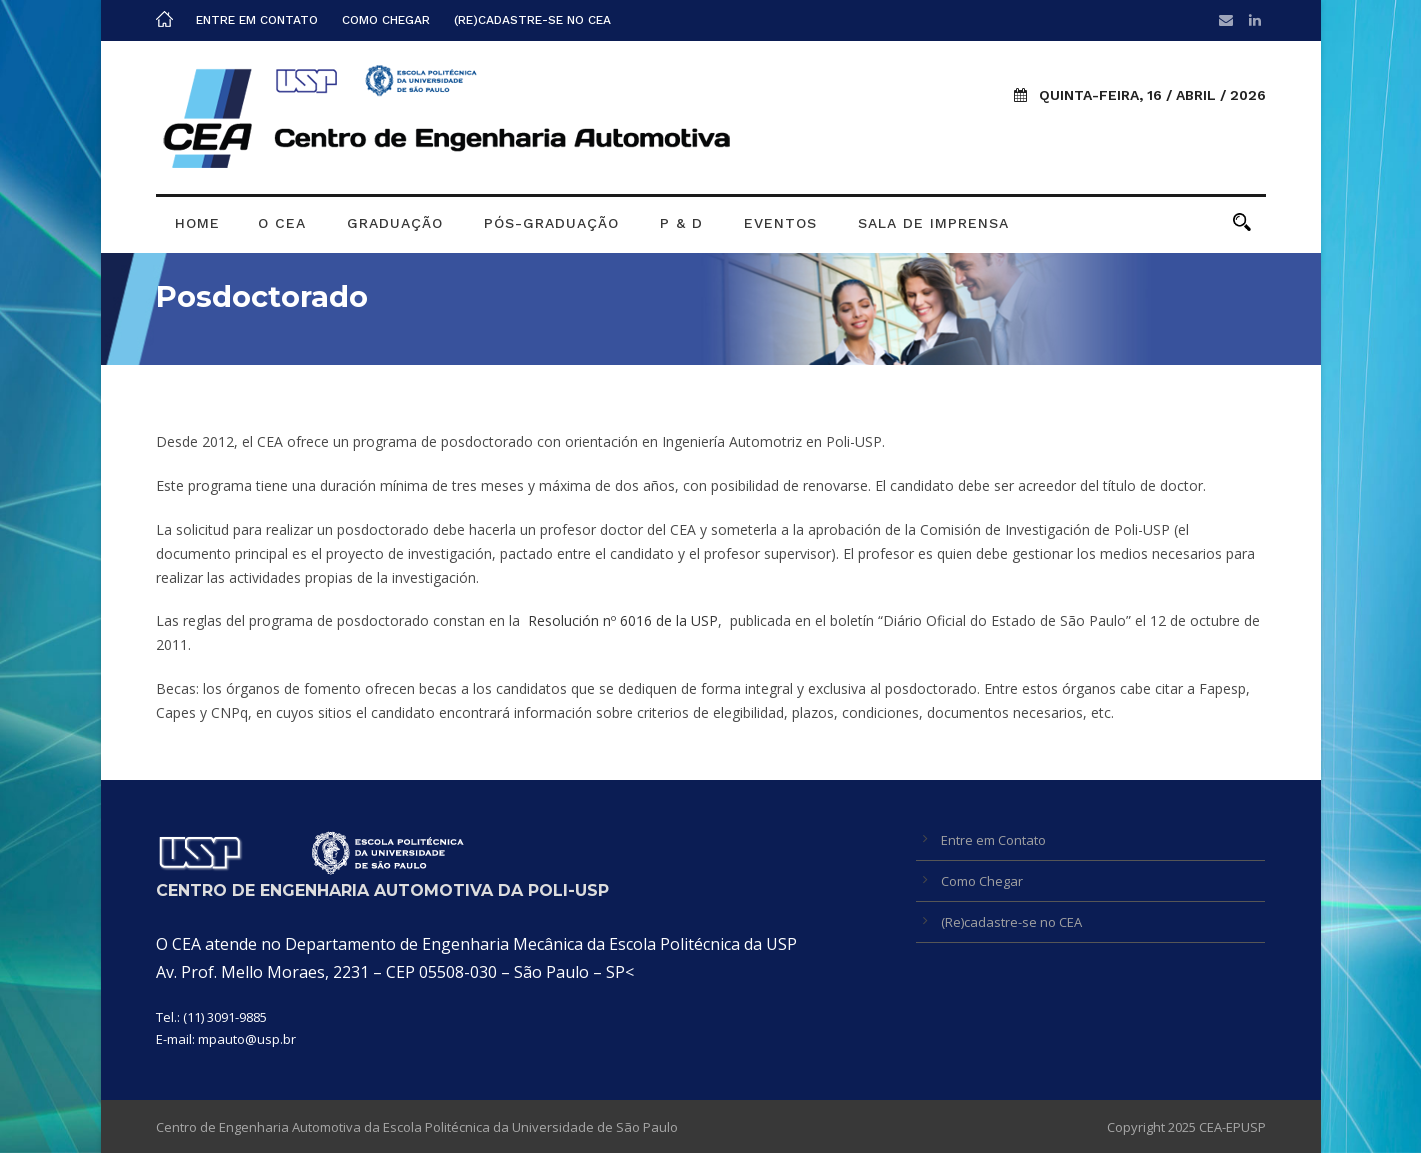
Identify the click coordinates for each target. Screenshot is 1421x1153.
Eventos (780, 223)
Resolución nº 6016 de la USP (623, 620)
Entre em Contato (257, 20)
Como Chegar (386, 20)
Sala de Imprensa (933, 223)
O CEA (282, 223)
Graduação (395, 223)
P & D (681, 223)
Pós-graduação (551, 223)
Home (197, 223)
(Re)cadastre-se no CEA (532, 20)
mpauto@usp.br (247, 1039)
